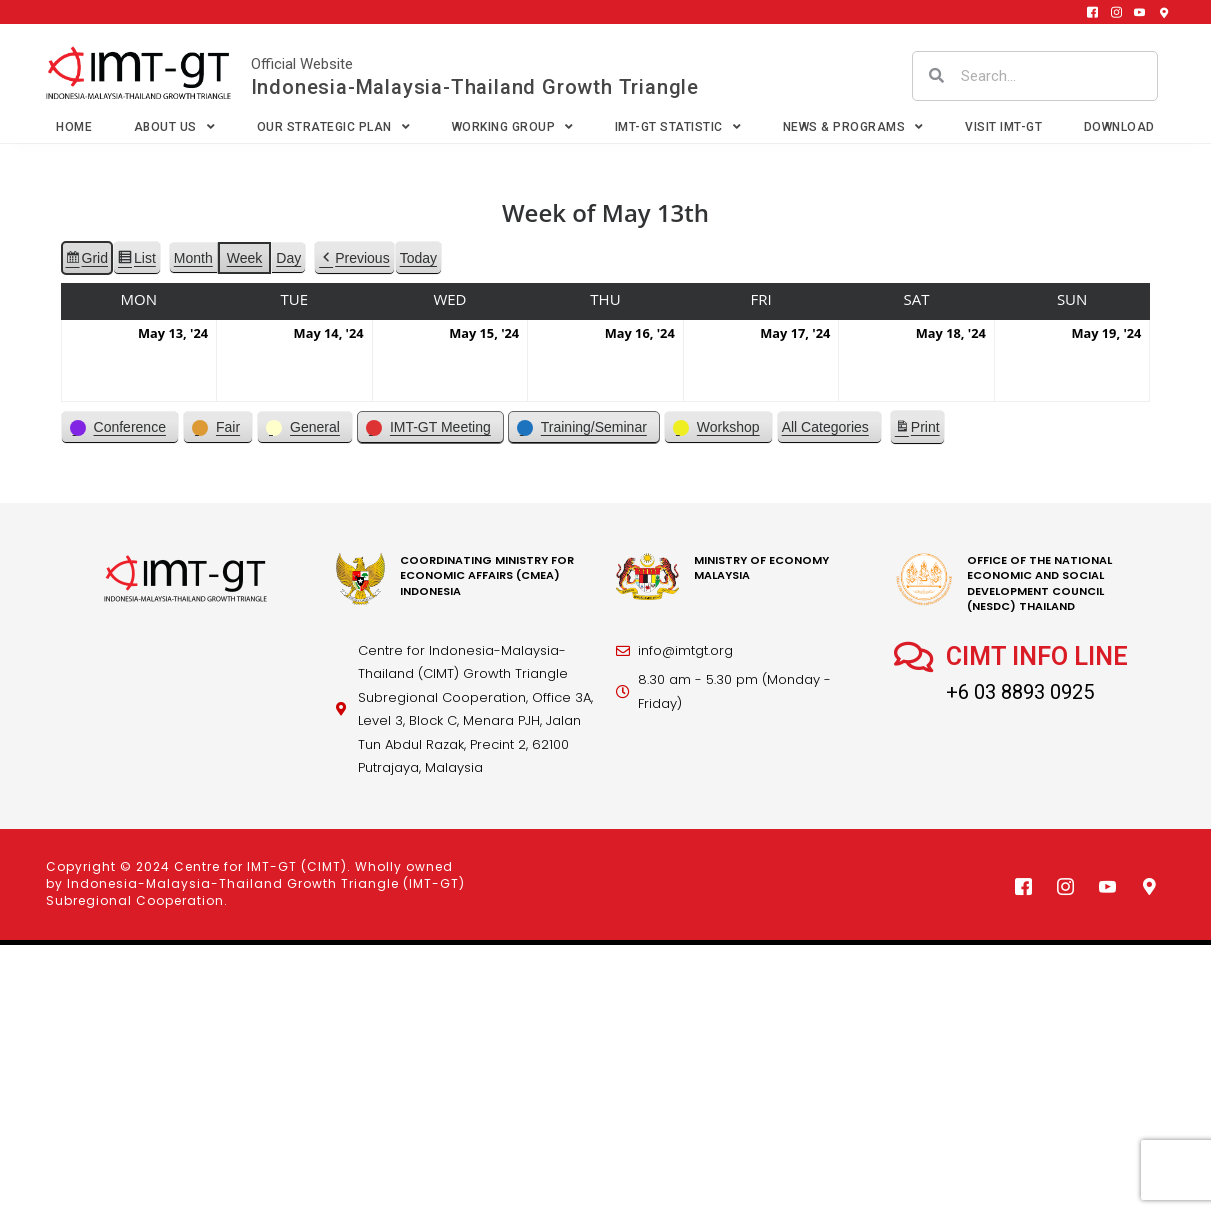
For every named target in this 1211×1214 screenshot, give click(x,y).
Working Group (513, 127)
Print (917, 430)
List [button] (136, 261)
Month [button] (193, 258)
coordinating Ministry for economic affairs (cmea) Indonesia (487, 575)
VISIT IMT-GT (1003, 127)
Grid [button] (86, 261)
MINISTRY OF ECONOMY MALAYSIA (761, 567)
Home (74, 127)
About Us (175, 127)
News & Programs (853, 127)
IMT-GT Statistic (678, 127)
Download (1119, 127)
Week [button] (245, 258)
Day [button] (288, 258)
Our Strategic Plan (334, 127)
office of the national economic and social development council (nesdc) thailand (1039, 583)
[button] (354, 258)
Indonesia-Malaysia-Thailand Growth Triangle (475, 87)
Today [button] (418, 258)
